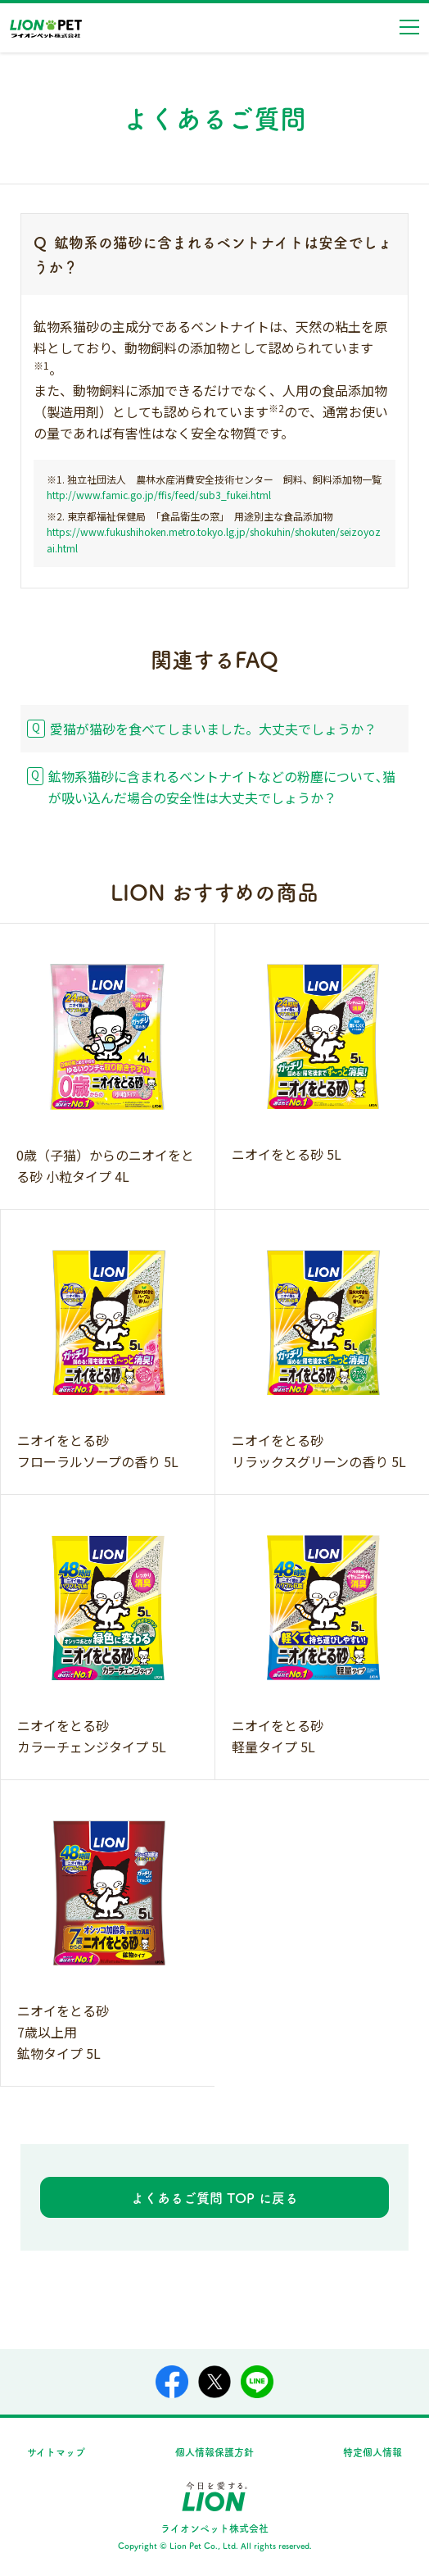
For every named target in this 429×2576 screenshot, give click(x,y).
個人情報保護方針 (214, 2452)
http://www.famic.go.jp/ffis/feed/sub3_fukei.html (159, 495)
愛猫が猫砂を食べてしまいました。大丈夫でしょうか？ (213, 728)
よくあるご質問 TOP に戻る (214, 2197)
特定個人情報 (372, 2452)
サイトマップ (56, 2452)
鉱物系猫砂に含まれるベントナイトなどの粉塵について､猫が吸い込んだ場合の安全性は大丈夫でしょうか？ (221, 786)
